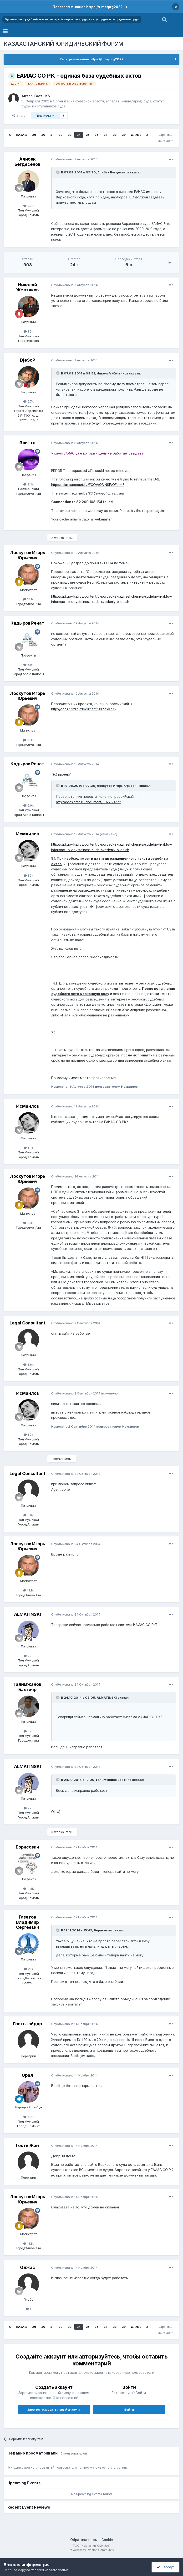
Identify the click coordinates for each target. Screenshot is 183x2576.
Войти (129, 2409)
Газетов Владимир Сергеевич (27, 1922)
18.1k (28, 599)
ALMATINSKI (27, 1614)
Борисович (27, 1846)
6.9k (28, 665)
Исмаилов (27, 833)
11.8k (28, 1888)
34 (79, 134)
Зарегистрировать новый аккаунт (54, 2409)
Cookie (107, 2540)
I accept (165, 2567)
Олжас (27, 2267)
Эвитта (27, 442)
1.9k (28, 875)
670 (28, 1731)
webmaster (103, 519)
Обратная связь (83, 2540)
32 (60, 134)
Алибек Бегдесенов (27, 162)
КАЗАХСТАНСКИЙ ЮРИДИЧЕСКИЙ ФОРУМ (63, 43)
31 (51, 134)
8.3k (28, 484)
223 (28, 1656)
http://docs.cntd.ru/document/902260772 (83, 709)
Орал (27, 2075)
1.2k (28, 331)
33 (69, 134)
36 (96, 134)
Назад (21, 134)
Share (18, 115)
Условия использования (49, 2570)
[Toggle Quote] (58, 172)
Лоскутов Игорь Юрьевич (27, 555)
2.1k (28, 1969)
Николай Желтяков (27, 287)
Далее (136, 134)
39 (124, 134)
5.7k (28, 401)
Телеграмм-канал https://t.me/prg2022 (87, 7)
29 (34, 134)
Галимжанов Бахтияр (27, 1687)
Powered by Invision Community (91, 2550)
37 (105, 134)
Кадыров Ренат (27, 623)
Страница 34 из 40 (165, 138)
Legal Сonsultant (27, 1322)
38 (115, 134)
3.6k (28, 1364)
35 (87, 134)
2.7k (28, 205)
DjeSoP (27, 360)
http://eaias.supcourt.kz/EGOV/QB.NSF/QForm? (87, 485)
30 (43, 134)
